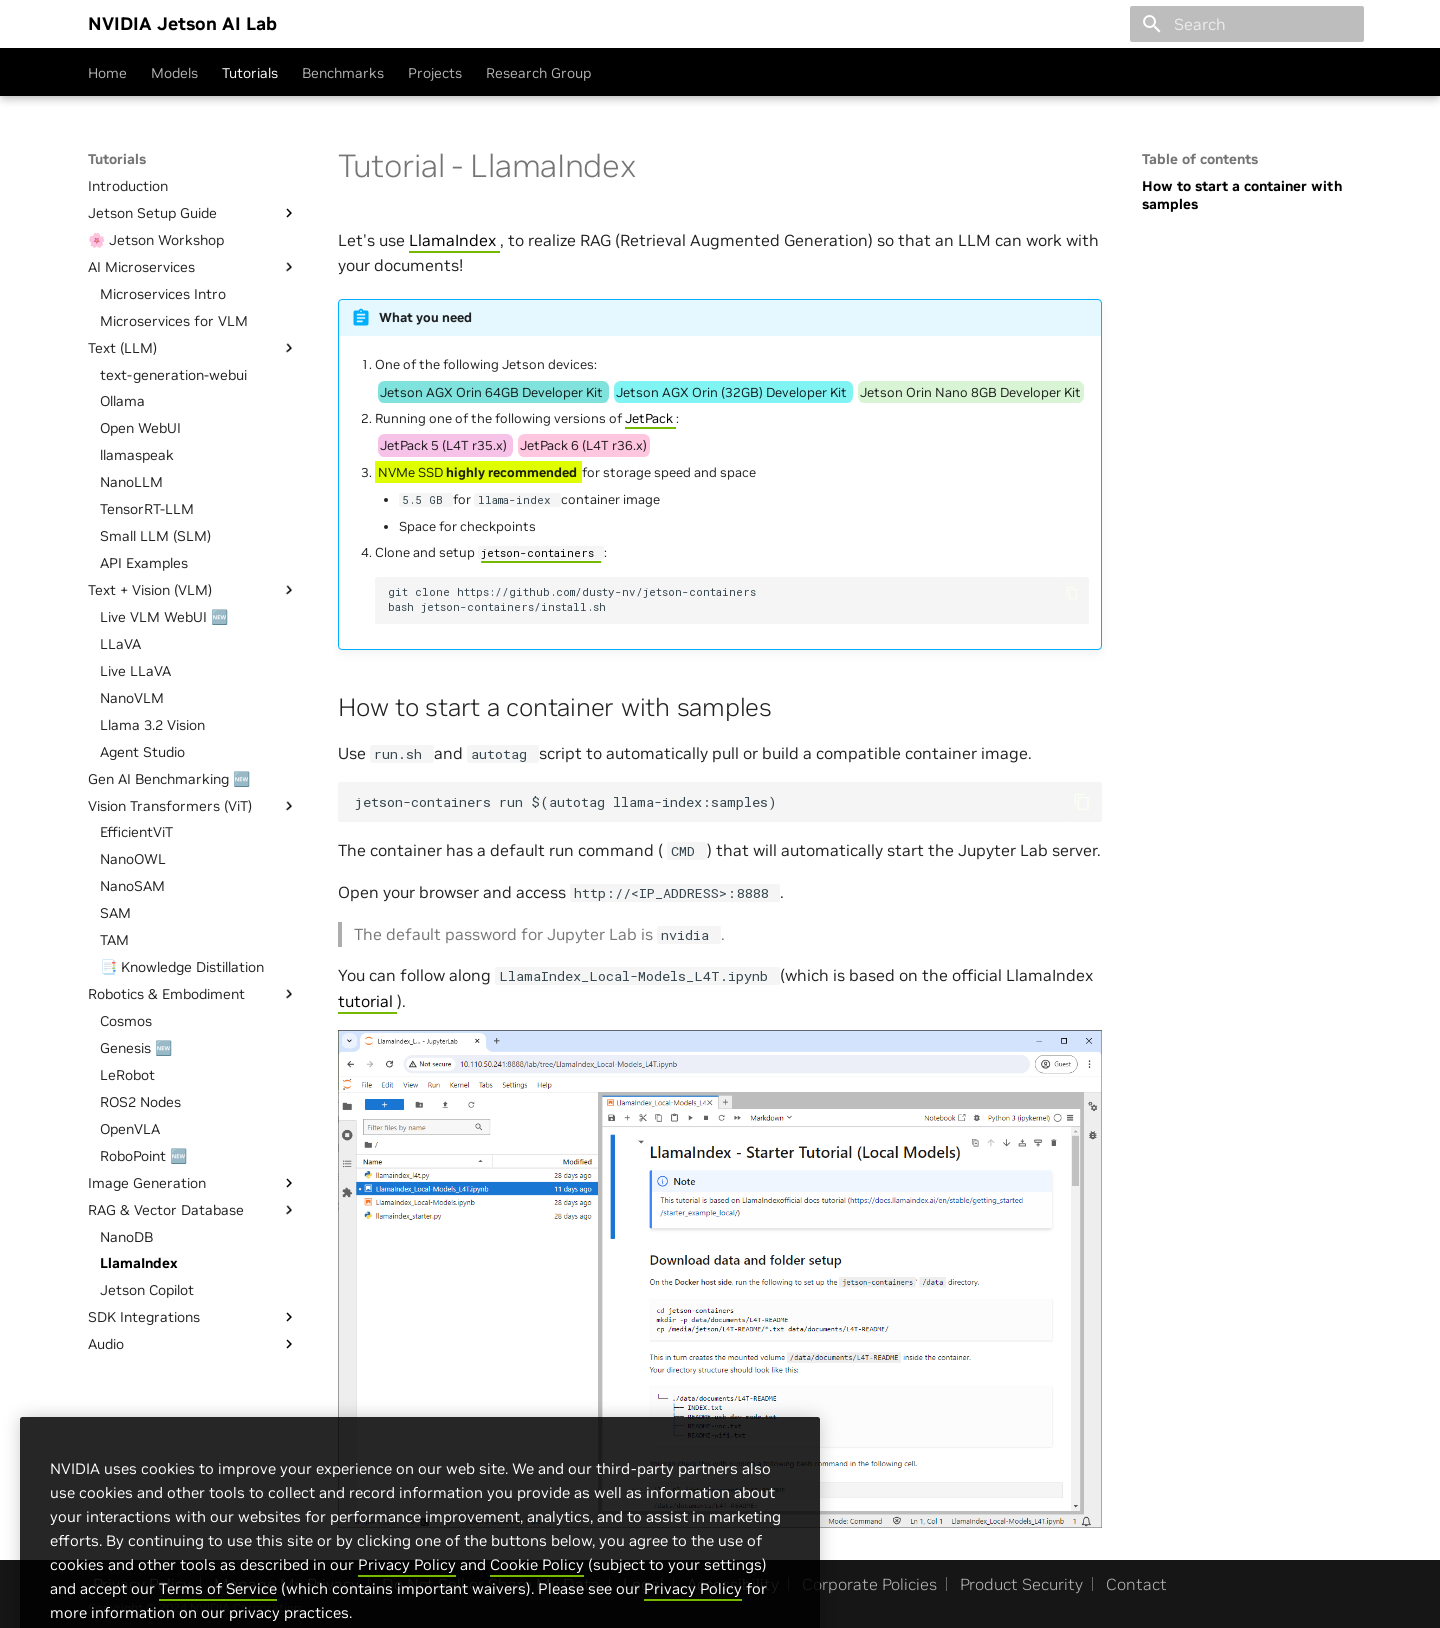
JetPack (650, 418)
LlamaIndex (454, 240)
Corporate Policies (869, 1584)
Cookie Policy (537, 1598)
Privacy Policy (407, 1598)
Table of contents (1200, 159)
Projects (435, 73)
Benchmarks (343, 73)
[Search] (1247, 24)
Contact (1136, 1584)
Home (107, 73)
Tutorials (250, 73)
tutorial (367, 1001)
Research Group (538, 73)
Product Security (1021, 1584)
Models (174, 73)
